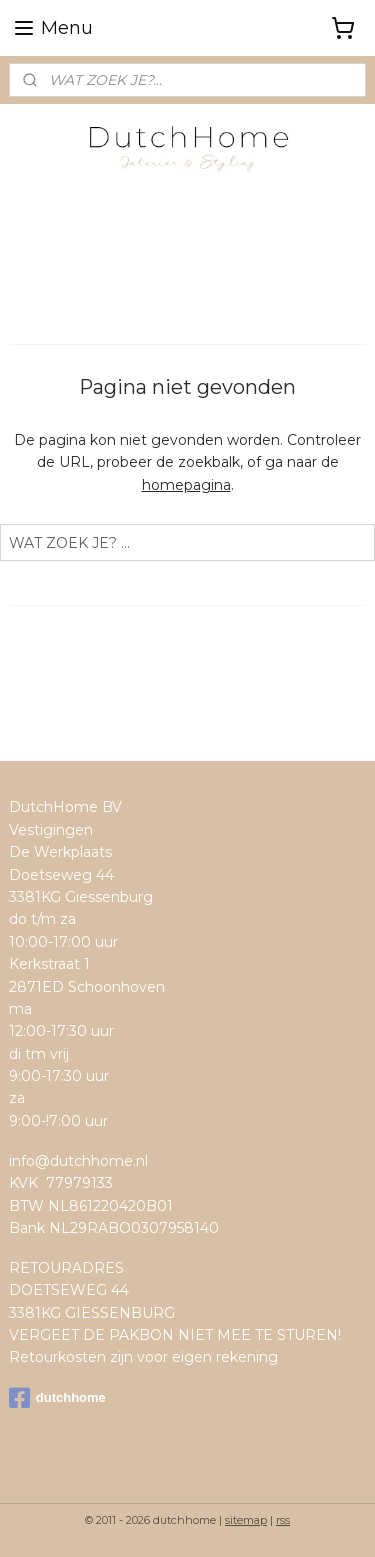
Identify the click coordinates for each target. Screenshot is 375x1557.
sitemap (246, 1520)
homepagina (186, 485)
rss (283, 1520)
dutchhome (57, 1398)
